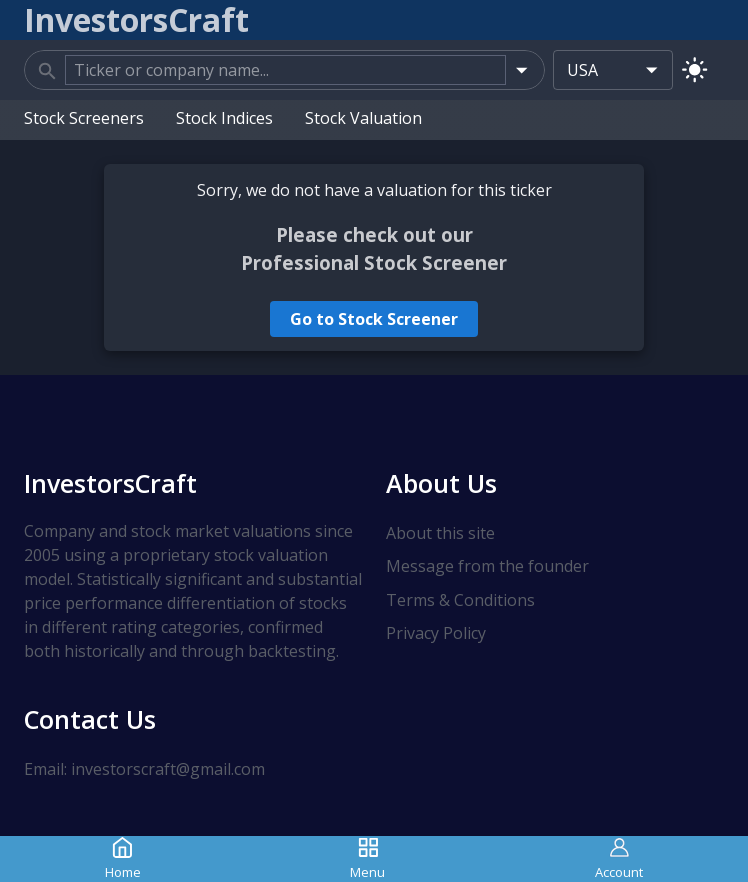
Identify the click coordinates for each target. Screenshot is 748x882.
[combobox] (285, 70)
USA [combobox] (582, 70)
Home (123, 858)
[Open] (521, 69)
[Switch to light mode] (694, 69)
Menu (367, 858)
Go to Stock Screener (374, 319)
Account (619, 858)
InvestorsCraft (110, 483)
